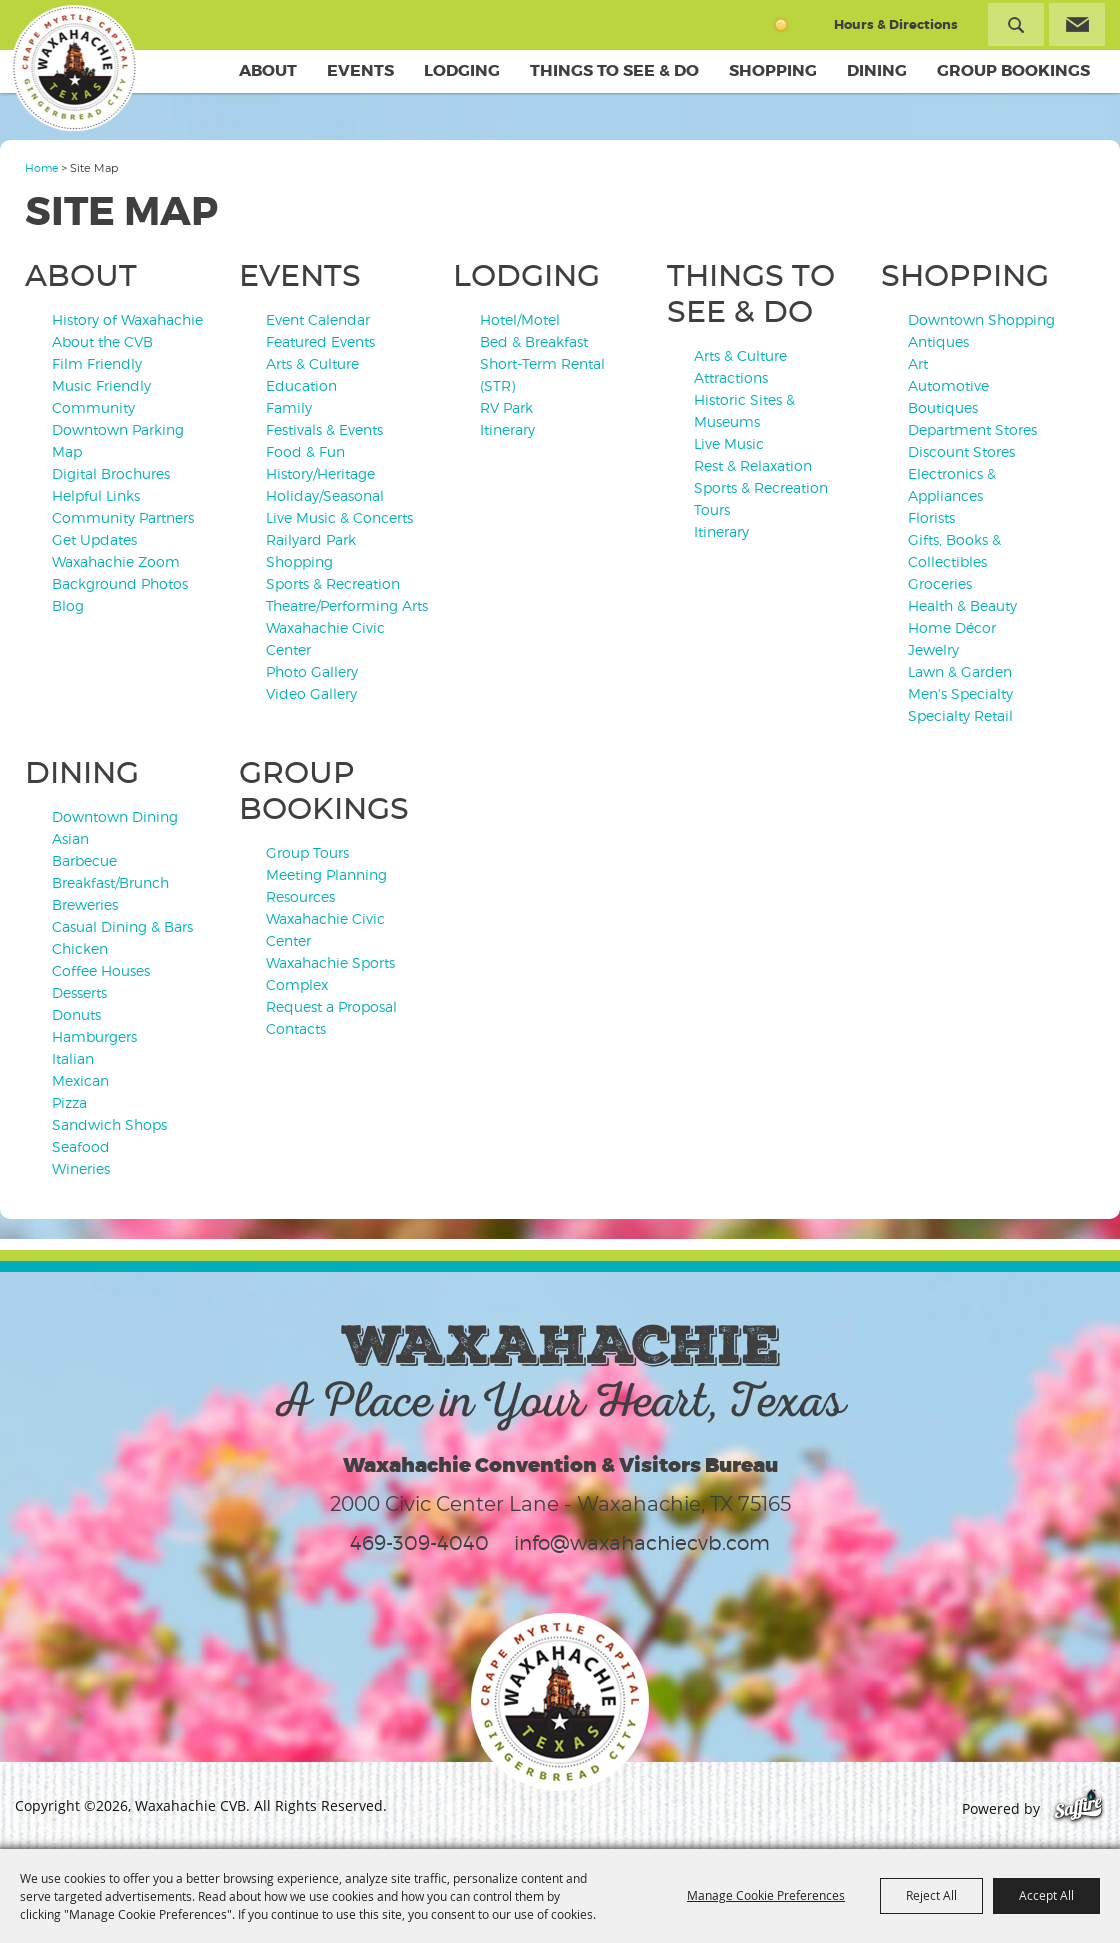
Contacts (296, 1028)
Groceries (940, 583)
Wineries (81, 1168)
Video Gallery (311, 693)
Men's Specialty (960, 693)
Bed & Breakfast (534, 341)
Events (360, 70)
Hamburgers (94, 1036)
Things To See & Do (614, 70)
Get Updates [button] (1077, 24)
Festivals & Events (324, 429)
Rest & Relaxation (753, 465)
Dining (877, 70)
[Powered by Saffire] (1078, 1808)
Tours (712, 509)
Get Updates (94, 539)
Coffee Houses (101, 970)
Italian (73, 1058)
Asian (70, 838)
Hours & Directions (896, 24)
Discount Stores (961, 451)
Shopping (773, 70)
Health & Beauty (962, 605)
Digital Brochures (111, 473)
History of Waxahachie (127, 319)
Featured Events (320, 341)
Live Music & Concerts (339, 517)
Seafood (81, 1146)
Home (41, 168)
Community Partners (123, 517)
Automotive (948, 385)
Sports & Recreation (333, 583)
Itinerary (507, 429)
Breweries (85, 904)
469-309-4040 (419, 1543)
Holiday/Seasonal (325, 495)
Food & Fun (305, 451)
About (268, 70)
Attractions (731, 377)
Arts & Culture (312, 363)
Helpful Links (96, 495)
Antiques (938, 341)
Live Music (729, 443)
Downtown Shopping (981, 319)
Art (918, 363)
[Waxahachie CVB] (78, 70)
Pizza (69, 1102)
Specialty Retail (960, 715)
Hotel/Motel (520, 319)
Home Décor (952, 627)
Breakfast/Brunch (110, 882)
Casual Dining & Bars (122, 926)
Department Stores (972, 429)
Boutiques (943, 407)
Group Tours (307, 852)
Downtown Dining (115, 816)
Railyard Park (311, 539)
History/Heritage (320, 473)
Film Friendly (97, 363)
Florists (931, 517)
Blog (68, 605)
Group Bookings (1013, 70)
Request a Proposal (331, 1006)
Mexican (80, 1080)
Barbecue (84, 860)
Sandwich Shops (109, 1124)
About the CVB (102, 341)
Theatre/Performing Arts (347, 605)
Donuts (76, 1014)
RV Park (506, 407)
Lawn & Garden (960, 671)
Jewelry (933, 649)
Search (1016, 24)
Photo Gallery (312, 671)
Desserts (79, 992)
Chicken (80, 948)
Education (301, 385)
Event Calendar (318, 319)
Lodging (462, 70)
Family (289, 407)
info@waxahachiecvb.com (642, 1543)
